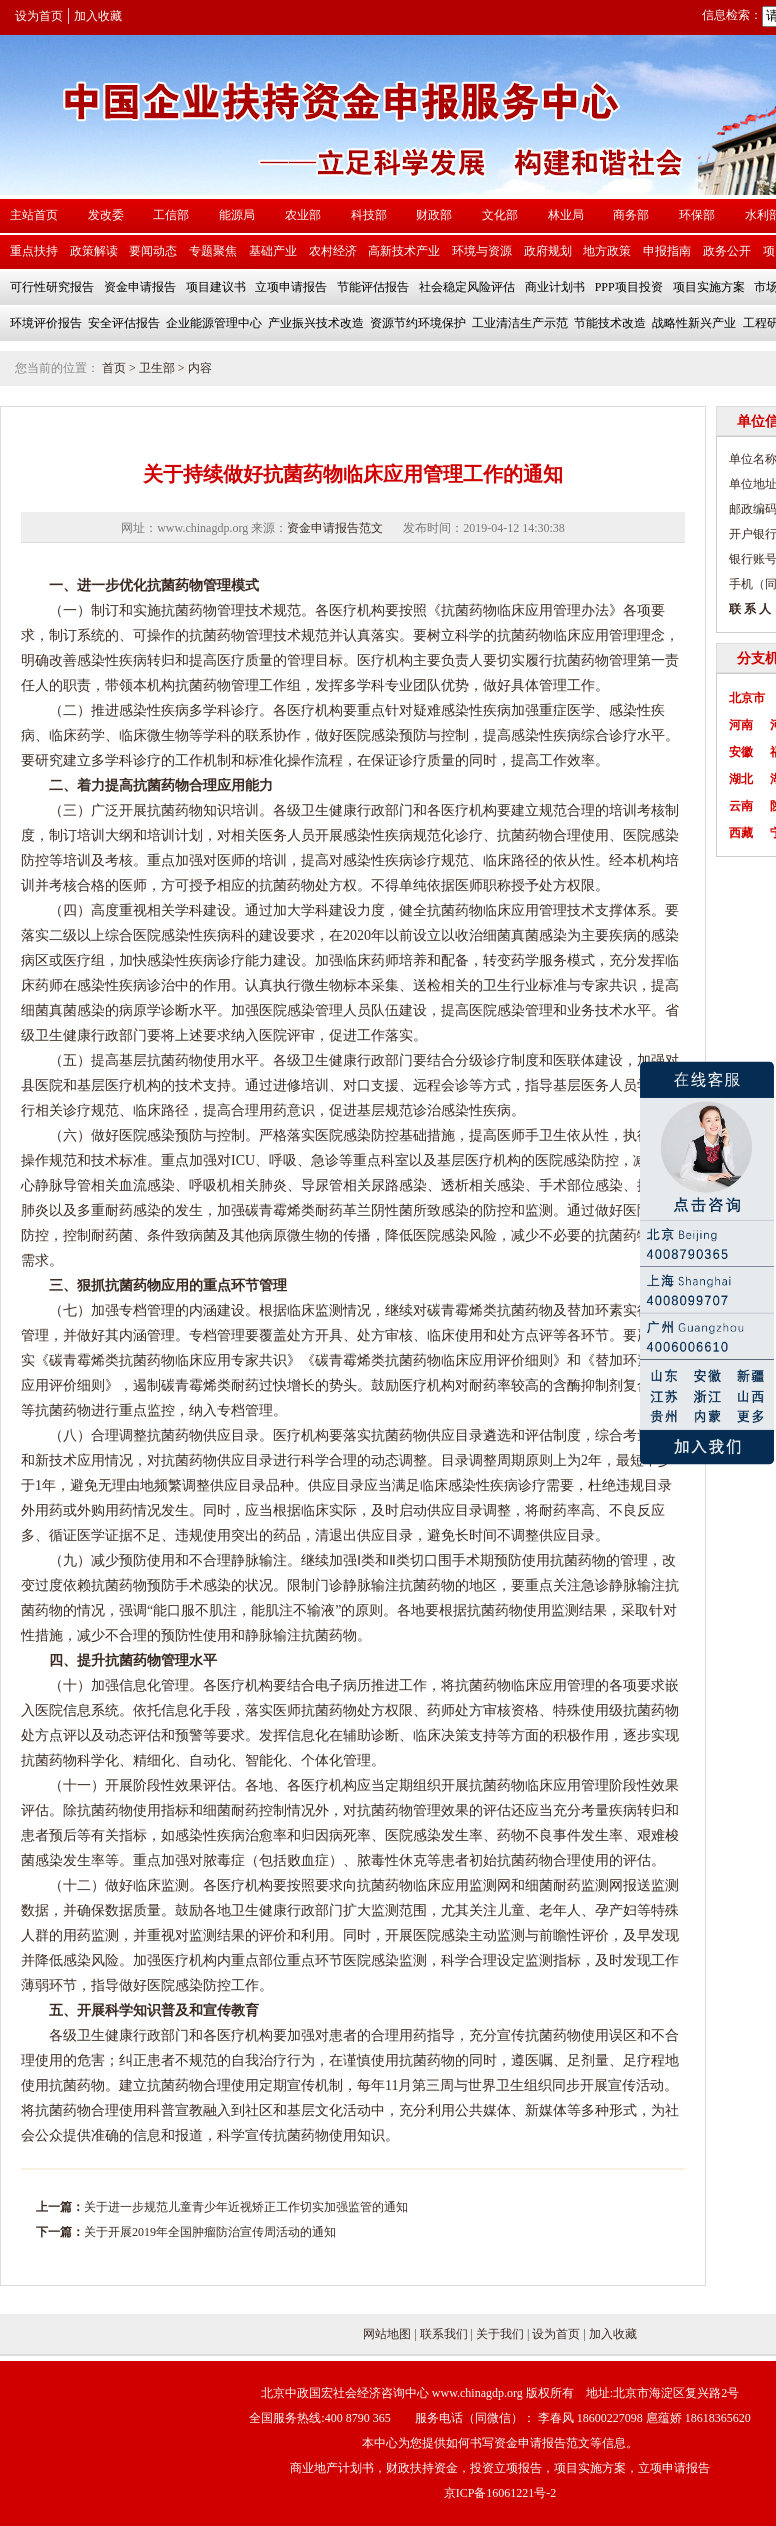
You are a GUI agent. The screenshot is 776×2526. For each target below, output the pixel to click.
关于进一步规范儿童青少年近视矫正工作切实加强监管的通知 (246, 2207)
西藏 (741, 833)
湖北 (741, 779)
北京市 (747, 698)
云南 (741, 806)
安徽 (741, 752)
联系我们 (444, 2334)
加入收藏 (98, 16)
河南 (741, 725)
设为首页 (39, 16)
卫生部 (157, 368)
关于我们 (500, 2334)
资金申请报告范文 (335, 528)
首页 (114, 368)
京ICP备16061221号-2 (500, 2493)
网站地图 (387, 2334)
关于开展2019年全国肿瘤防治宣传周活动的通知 (210, 2232)
